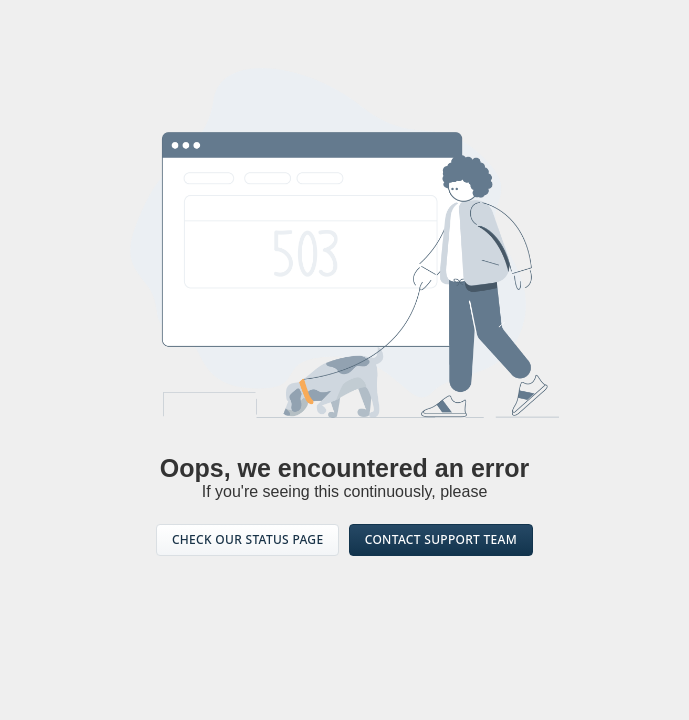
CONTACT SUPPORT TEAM (441, 539)
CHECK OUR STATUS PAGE (247, 539)
